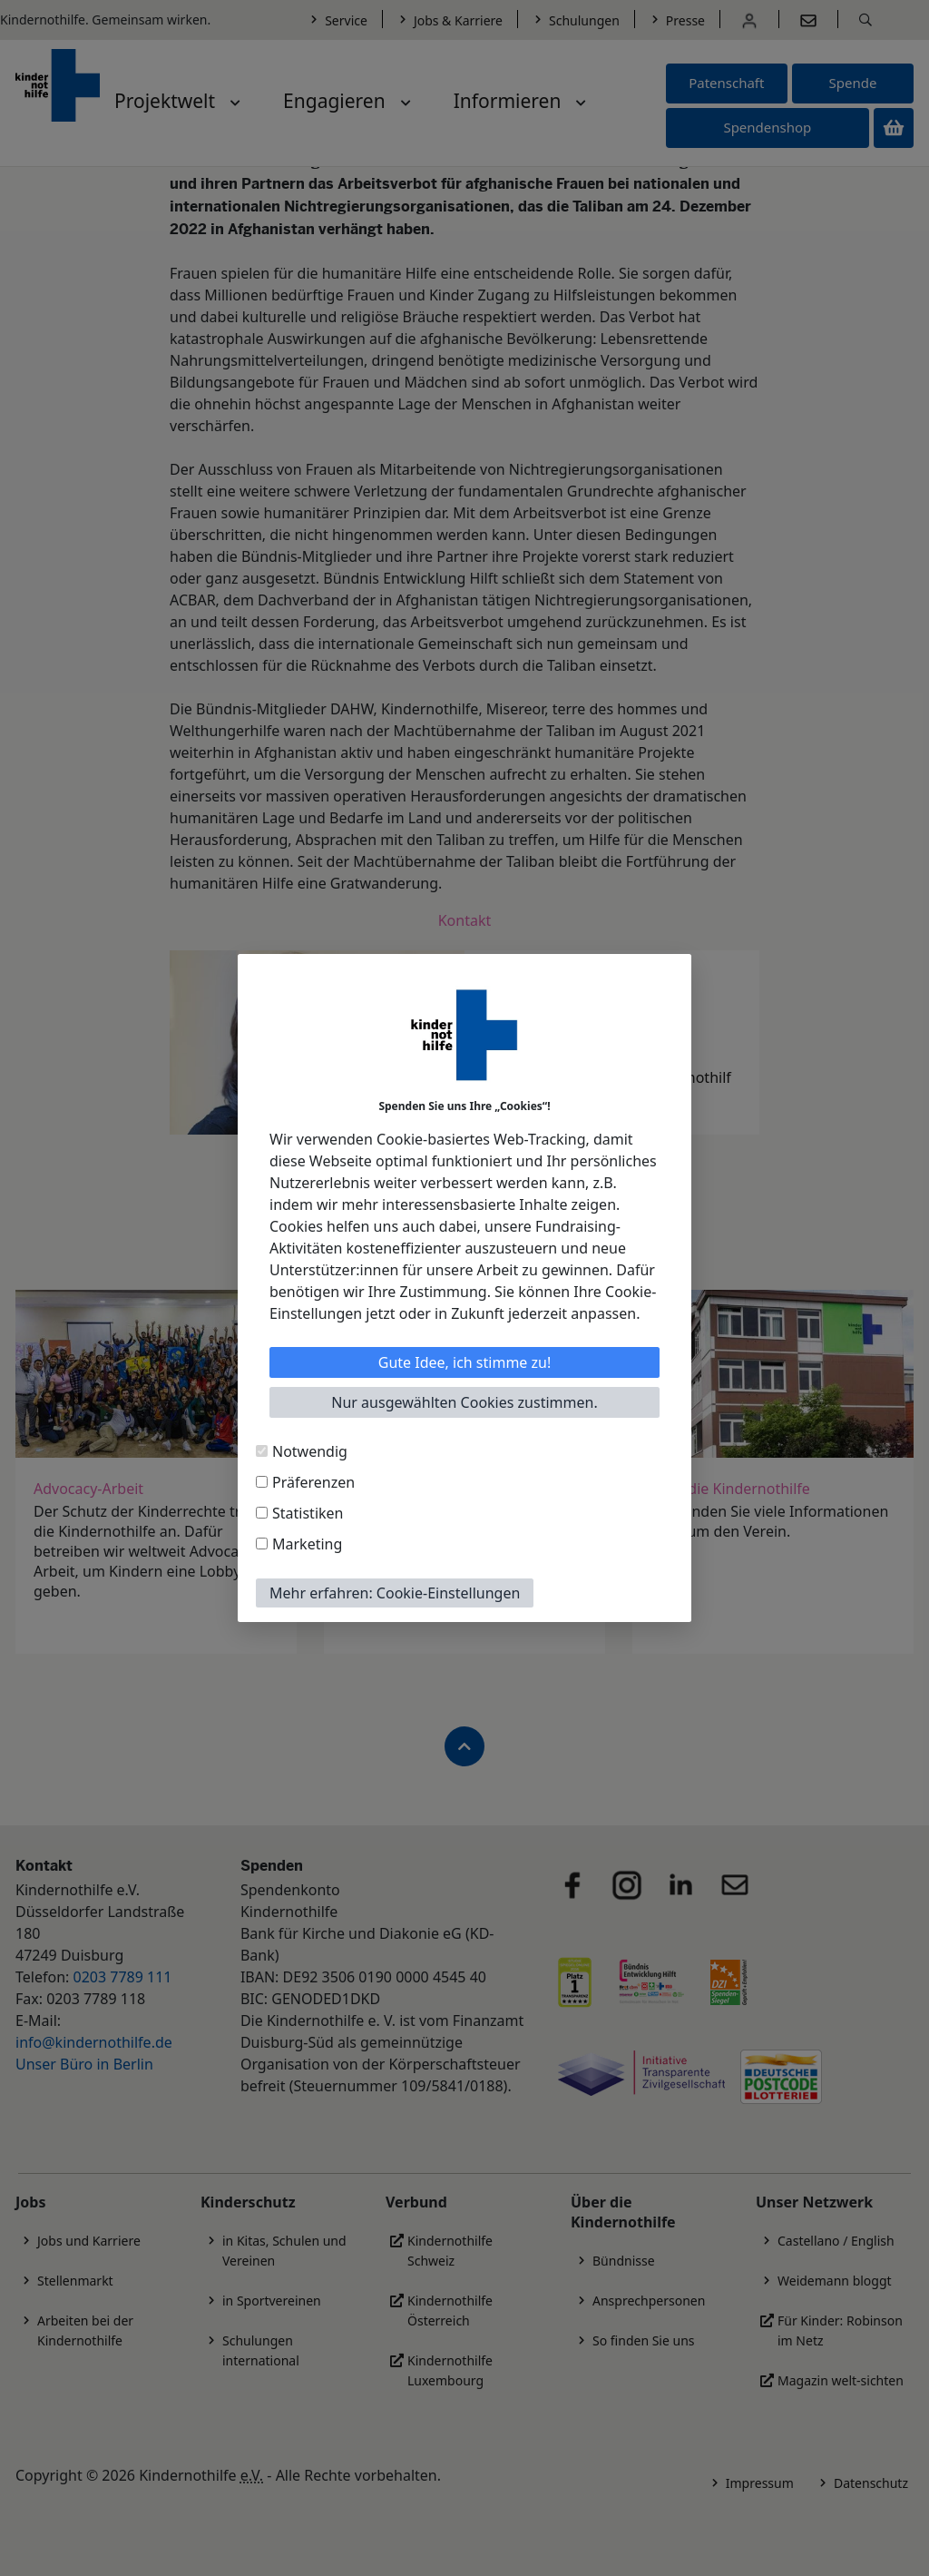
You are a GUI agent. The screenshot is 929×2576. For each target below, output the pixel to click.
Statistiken (307, 1513)
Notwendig (309, 1451)
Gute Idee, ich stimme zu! (465, 1362)
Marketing (307, 1544)
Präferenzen (313, 1482)
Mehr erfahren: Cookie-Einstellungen (394, 1593)
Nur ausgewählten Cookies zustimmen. (464, 1402)
